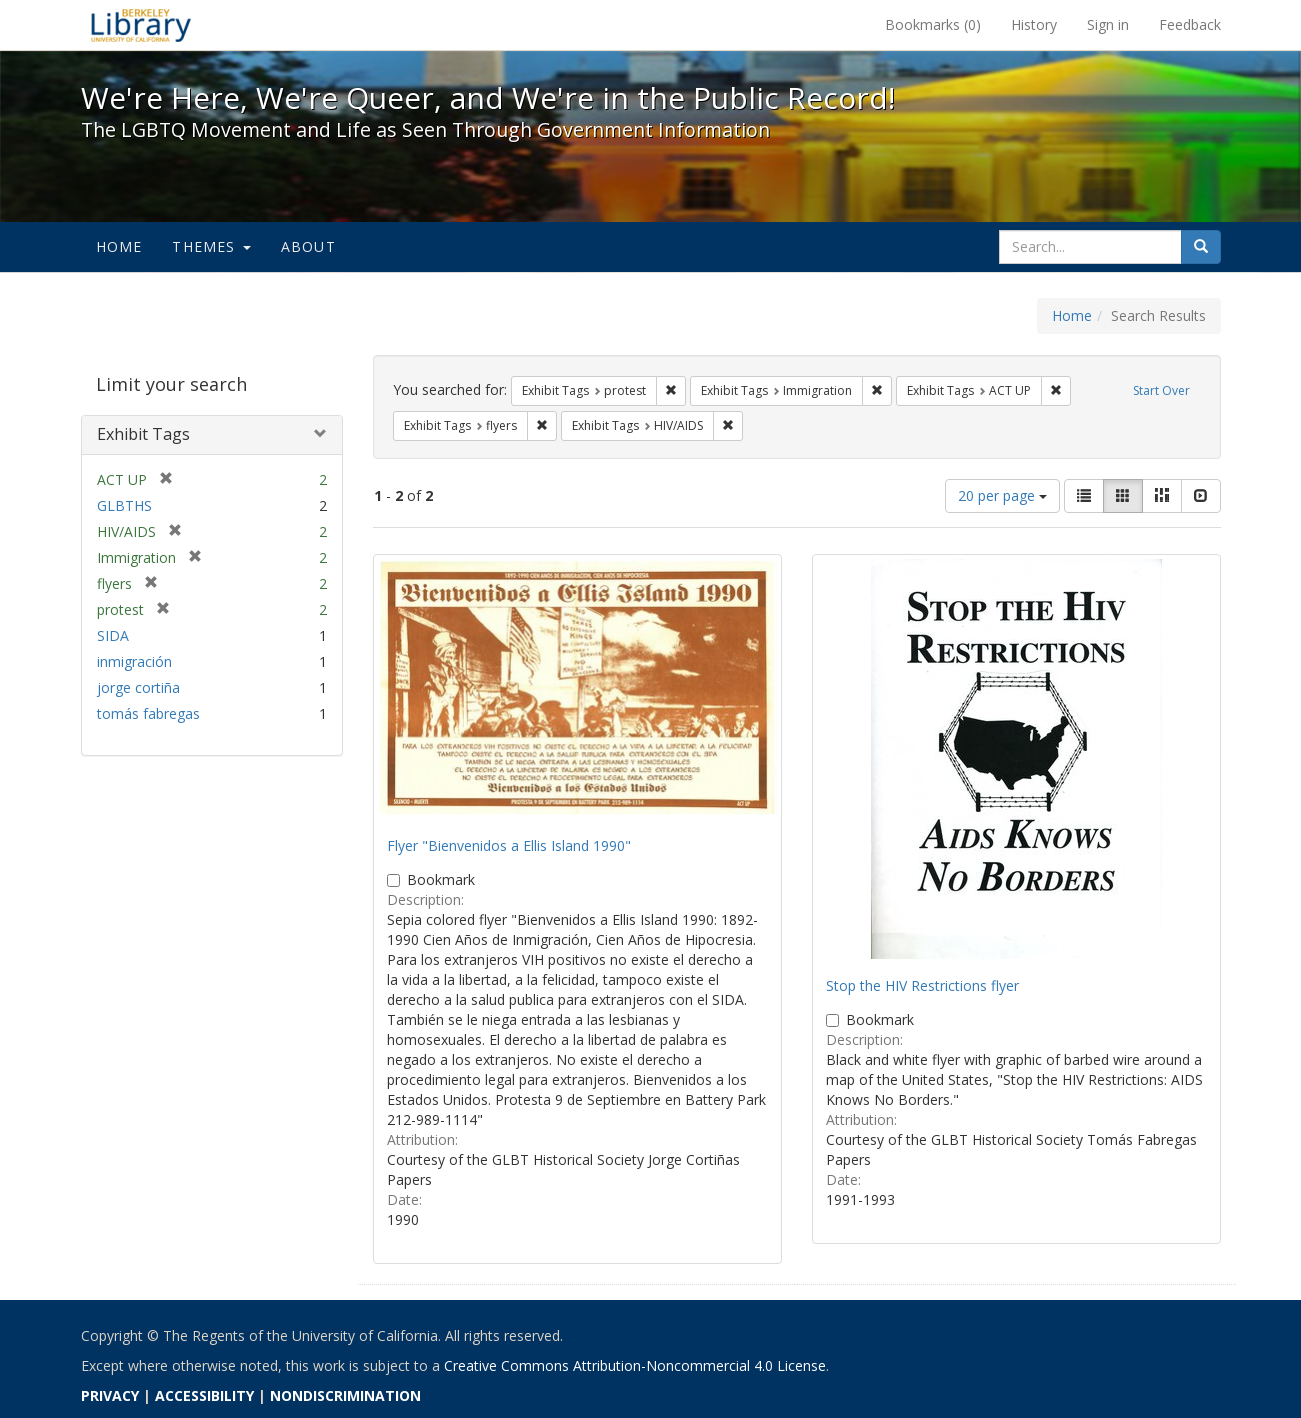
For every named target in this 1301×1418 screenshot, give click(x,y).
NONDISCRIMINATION (345, 1395)
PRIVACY (110, 1395)
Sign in (1108, 24)
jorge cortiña (138, 687)
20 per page (1002, 495)
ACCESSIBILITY (204, 1395)
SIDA (113, 635)
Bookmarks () (933, 24)
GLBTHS (124, 505)
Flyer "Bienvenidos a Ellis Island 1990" (509, 845)
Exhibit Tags (143, 434)
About (308, 246)
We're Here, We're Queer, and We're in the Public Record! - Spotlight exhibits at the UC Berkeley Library (141, 25)
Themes (211, 246)
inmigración (134, 661)
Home (119, 246)
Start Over (1161, 390)
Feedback (1190, 24)
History (1034, 24)
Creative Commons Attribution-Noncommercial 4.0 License (635, 1365)
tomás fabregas (148, 713)
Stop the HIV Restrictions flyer (922, 985)
